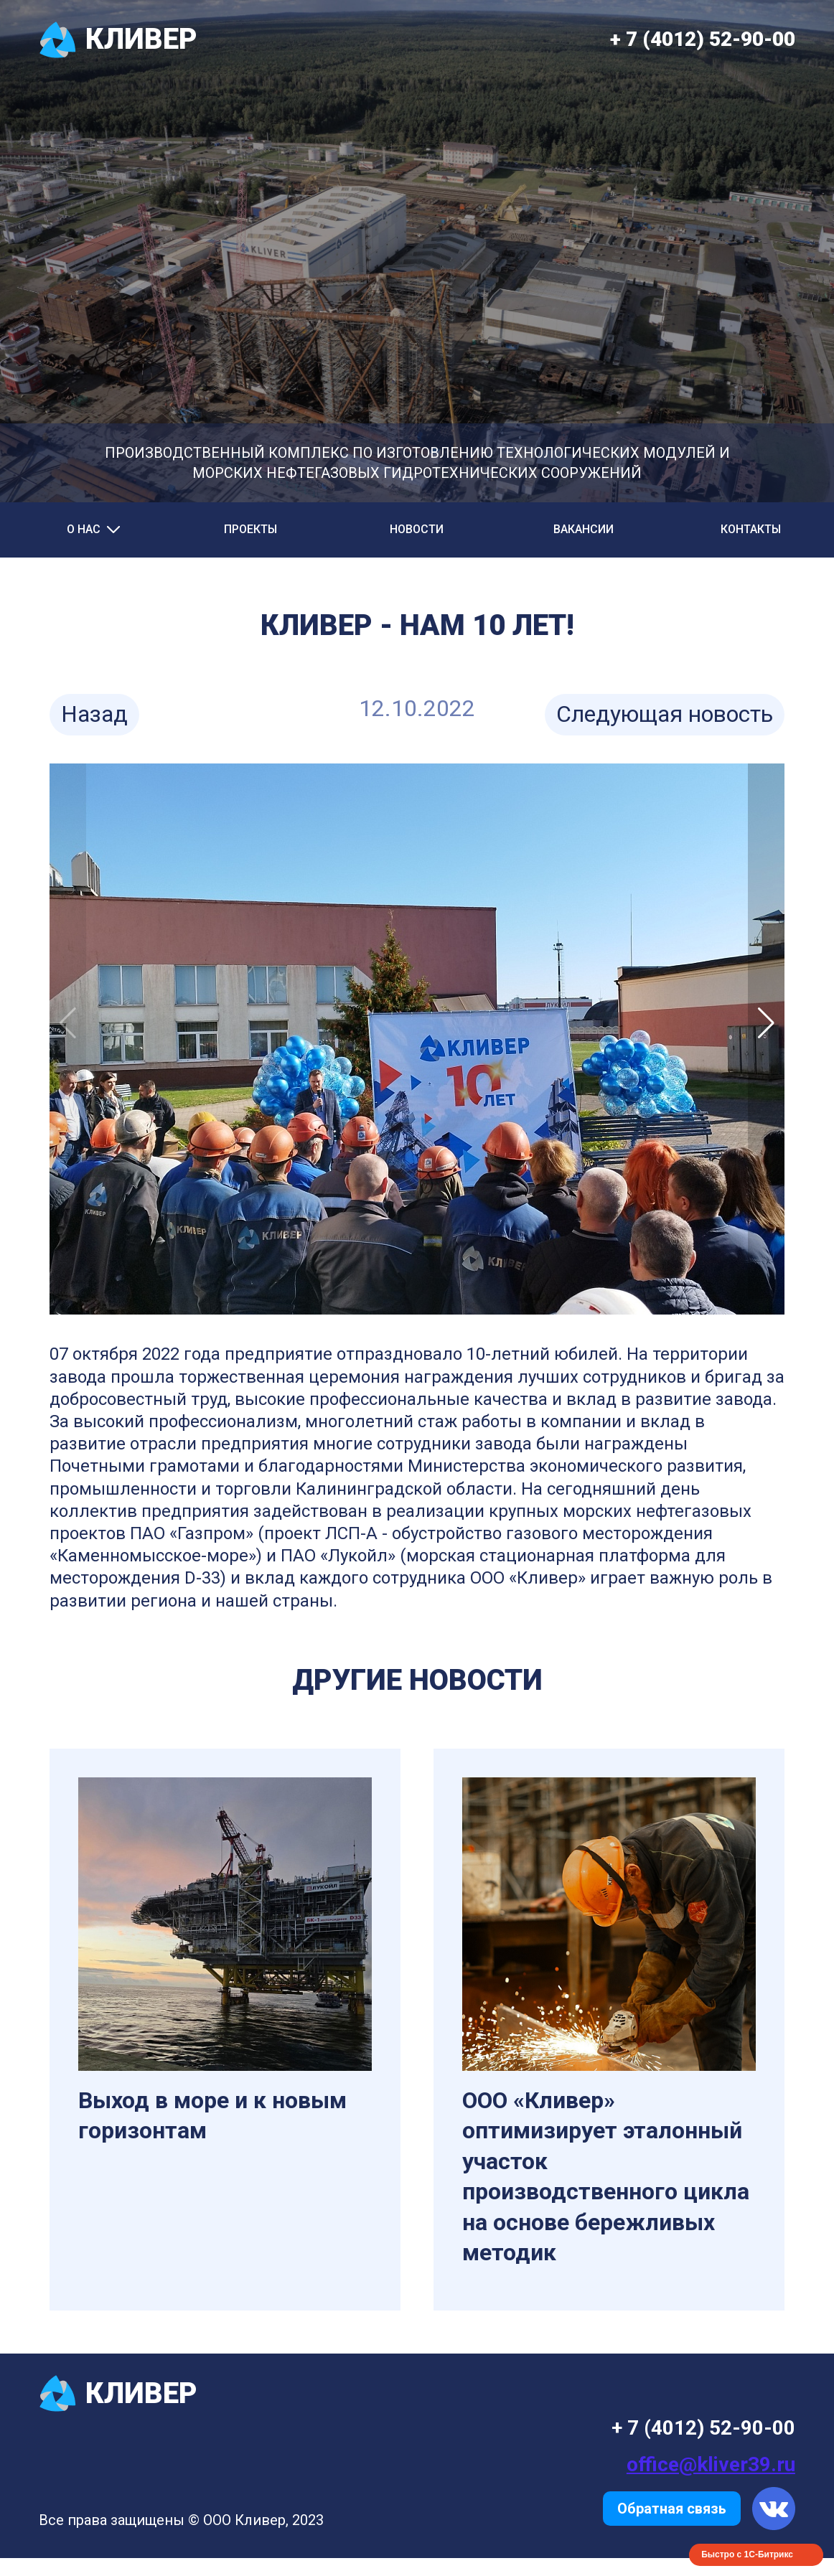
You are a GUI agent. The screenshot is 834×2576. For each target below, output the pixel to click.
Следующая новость (664, 714)
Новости (417, 529)
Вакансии (583, 529)
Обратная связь (671, 2508)
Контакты (751, 529)
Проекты (250, 529)
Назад (94, 714)
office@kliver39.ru (711, 2464)
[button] (766, 1023)
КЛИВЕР (118, 40)
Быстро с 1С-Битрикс (747, 2554)
